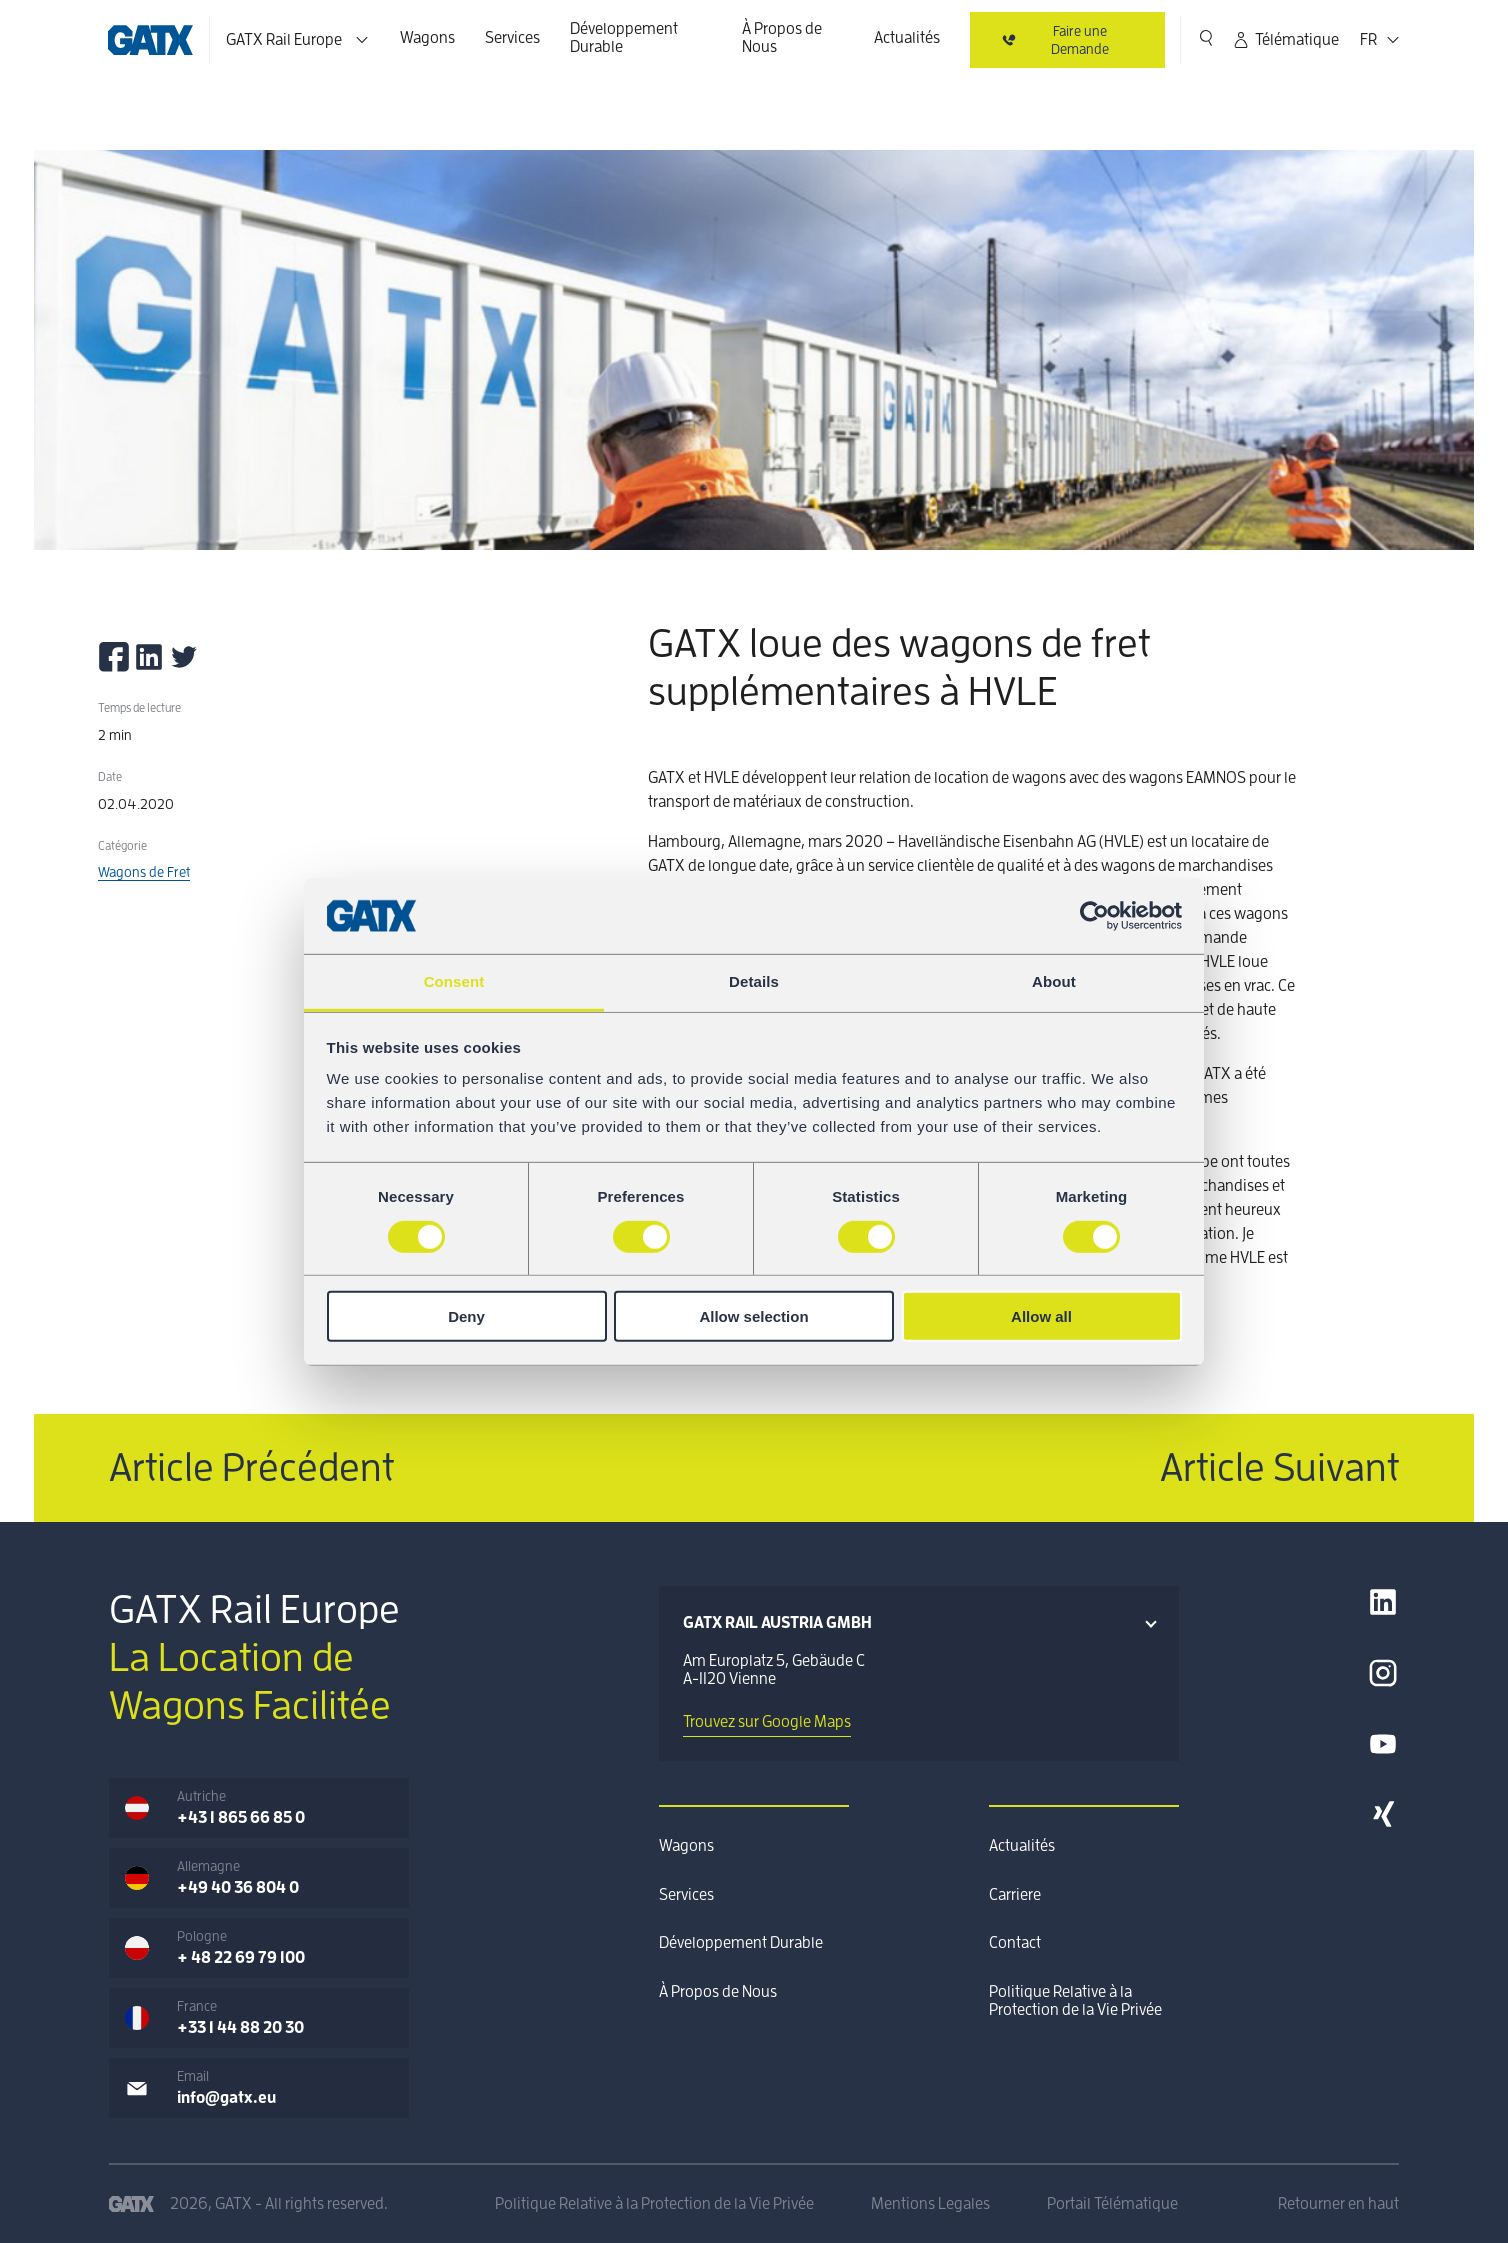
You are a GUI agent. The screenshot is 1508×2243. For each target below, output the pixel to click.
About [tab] (1054, 981)
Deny (466, 1316)
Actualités (907, 38)
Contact (1015, 1943)
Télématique (1285, 40)
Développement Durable (624, 38)
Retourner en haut (1338, 2204)
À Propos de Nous (782, 38)
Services (512, 38)
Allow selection (753, 1316)
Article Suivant (1279, 1468)
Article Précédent (251, 1468)
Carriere (1015, 1895)
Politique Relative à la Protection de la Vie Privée (1075, 2001)
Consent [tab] (454, 981)
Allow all (1041, 1316)
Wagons (427, 38)
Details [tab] (754, 981)
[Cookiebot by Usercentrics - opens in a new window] (1094, 916)
